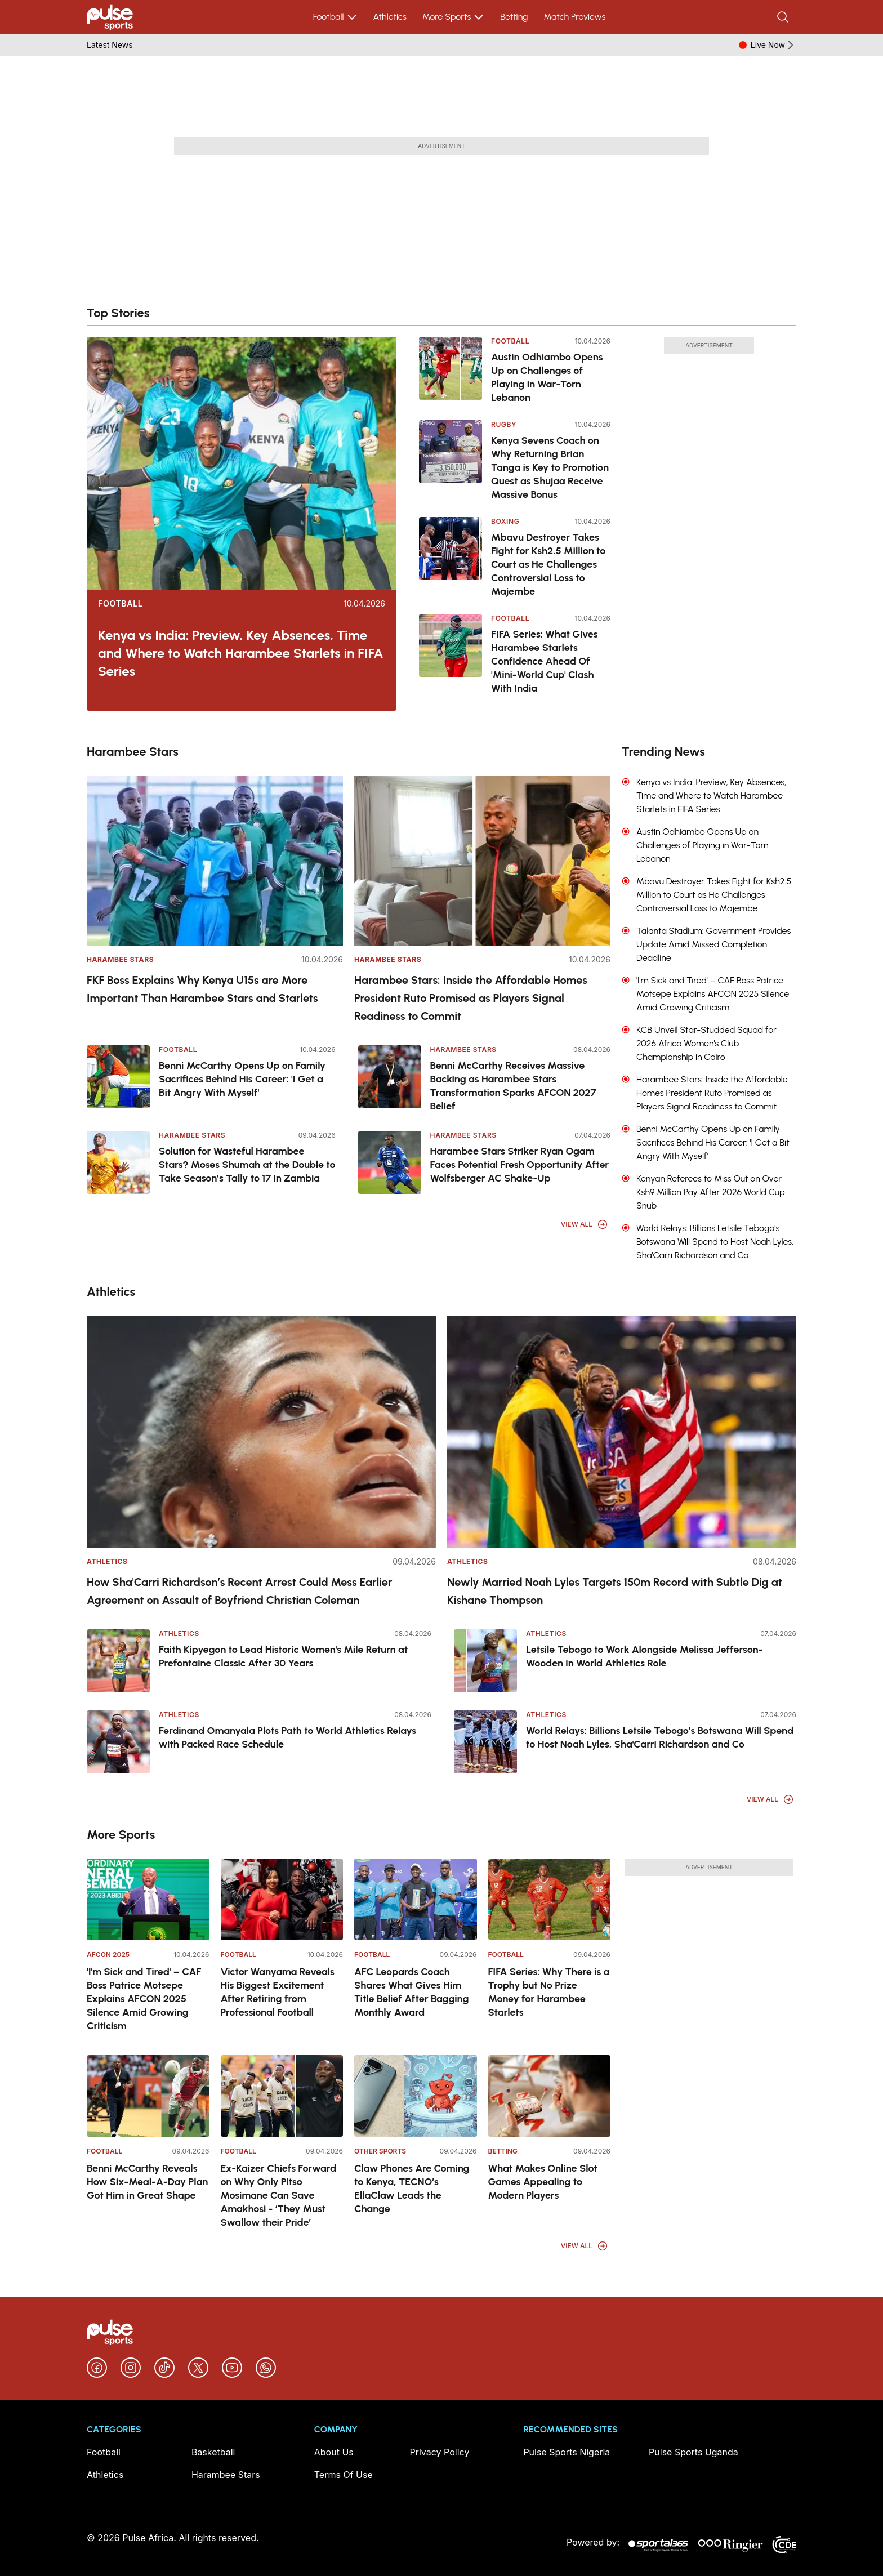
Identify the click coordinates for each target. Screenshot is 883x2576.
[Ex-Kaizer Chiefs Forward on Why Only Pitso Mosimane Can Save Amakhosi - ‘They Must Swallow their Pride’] (282, 2096)
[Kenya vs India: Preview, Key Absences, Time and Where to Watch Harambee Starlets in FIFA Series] (241, 463)
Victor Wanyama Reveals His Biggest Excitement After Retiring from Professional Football (278, 1992)
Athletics (390, 16)
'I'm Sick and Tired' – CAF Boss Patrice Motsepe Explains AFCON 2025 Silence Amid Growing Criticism (144, 1999)
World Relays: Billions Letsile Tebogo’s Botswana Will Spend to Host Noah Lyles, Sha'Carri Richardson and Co (659, 1737)
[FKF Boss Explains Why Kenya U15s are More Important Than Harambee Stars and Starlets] (215, 861)
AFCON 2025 (108, 1954)
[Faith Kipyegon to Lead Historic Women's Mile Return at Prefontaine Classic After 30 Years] (118, 1660)
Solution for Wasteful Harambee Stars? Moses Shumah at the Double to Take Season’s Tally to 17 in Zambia (247, 1164)
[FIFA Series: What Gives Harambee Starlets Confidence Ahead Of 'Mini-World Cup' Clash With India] (450, 654)
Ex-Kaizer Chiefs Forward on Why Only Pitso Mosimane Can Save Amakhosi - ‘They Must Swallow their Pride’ (279, 2195)
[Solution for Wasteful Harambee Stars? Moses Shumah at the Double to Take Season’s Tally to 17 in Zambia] (118, 1162)
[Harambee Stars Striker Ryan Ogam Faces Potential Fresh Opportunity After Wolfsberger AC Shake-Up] (389, 1162)
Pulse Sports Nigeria (566, 2452)
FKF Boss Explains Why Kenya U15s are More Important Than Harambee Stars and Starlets (202, 989)
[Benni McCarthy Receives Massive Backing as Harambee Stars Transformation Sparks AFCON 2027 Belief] (389, 1076)
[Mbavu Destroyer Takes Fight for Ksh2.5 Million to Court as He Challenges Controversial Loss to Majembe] (450, 557)
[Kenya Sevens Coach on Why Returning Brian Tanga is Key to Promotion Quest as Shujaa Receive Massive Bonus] (450, 460)
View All (584, 1224)
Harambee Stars (120, 959)
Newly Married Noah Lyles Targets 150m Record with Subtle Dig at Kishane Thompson (614, 1591)
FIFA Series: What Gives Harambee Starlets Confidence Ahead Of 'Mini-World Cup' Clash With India (544, 661)
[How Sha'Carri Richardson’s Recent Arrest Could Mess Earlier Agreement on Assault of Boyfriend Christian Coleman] (261, 1432)
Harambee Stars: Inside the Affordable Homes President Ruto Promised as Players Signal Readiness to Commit (470, 998)
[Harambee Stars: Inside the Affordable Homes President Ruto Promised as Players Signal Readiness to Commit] (482, 861)
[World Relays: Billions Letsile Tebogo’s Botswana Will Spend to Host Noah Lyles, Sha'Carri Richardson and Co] (485, 1741)
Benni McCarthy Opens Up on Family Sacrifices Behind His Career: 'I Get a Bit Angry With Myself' (242, 1079)
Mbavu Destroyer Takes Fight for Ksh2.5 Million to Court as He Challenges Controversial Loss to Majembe (548, 564)
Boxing (505, 521)
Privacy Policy (440, 2452)
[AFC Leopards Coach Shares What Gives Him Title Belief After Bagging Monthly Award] (415, 1899)
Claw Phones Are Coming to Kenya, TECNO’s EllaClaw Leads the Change (412, 2188)
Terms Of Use (343, 2474)
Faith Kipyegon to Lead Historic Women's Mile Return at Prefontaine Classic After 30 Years (283, 1656)
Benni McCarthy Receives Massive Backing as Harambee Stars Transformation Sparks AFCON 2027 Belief (513, 1085)
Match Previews (574, 16)
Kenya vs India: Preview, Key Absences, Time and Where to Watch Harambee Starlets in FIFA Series (240, 653)
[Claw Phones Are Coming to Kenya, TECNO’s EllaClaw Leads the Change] (415, 2096)
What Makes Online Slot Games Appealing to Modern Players (542, 2181)
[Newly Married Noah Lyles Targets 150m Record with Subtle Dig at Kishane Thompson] (621, 1432)
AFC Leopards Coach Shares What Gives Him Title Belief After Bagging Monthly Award (411, 1992)
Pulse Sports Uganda (693, 2452)
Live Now (773, 45)
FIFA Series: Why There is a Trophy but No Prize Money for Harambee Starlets (549, 1992)
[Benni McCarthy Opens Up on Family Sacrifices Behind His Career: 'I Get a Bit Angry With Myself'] (118, 1076)
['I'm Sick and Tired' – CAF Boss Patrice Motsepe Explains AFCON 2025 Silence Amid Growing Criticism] (148, 1899)
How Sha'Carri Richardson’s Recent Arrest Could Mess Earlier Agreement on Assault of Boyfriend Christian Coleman (240, 1591)
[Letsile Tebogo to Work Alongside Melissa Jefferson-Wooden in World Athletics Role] (485, 1660)
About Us (334, 2452)
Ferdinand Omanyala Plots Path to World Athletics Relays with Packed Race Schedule (287, 1737)
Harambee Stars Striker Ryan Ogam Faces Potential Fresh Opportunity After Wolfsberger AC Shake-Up (519, 1164)
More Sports (453, 17)
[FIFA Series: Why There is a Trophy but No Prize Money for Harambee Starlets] (549, 1899)
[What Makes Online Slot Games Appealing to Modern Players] (549, 2096)
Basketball (213, 2452)
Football (335, 17)
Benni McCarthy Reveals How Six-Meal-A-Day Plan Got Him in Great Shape (147, 2181)
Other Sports (380, 2151)
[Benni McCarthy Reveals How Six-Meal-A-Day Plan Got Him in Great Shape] (148, 2096)
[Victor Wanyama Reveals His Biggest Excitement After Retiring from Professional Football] (282, 1899)
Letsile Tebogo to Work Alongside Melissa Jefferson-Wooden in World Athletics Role (644, 1656)
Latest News (110, 45)
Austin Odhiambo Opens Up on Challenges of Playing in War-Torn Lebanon (547, 377)
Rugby (503, 424)
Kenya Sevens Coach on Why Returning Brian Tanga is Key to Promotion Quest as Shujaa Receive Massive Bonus (550, 467)
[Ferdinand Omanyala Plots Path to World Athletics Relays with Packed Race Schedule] (118, 1741)
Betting (514, 16)
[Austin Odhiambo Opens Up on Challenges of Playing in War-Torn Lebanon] (450, 370)
